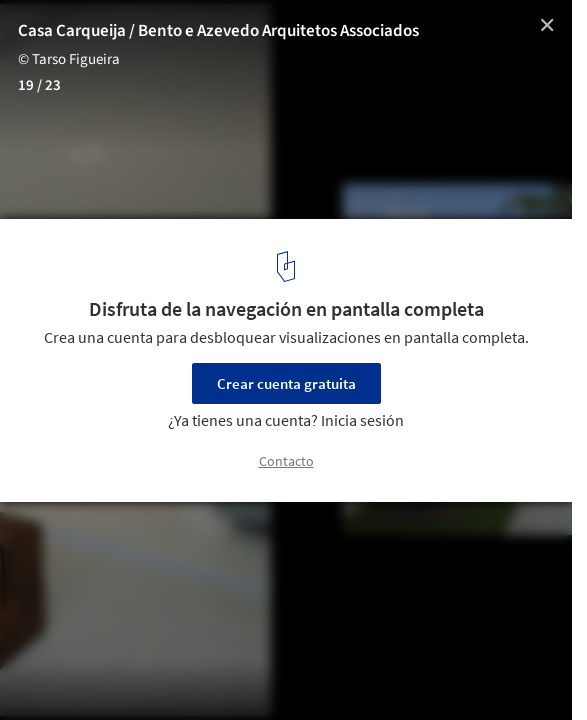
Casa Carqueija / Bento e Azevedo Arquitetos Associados (218, 31)
